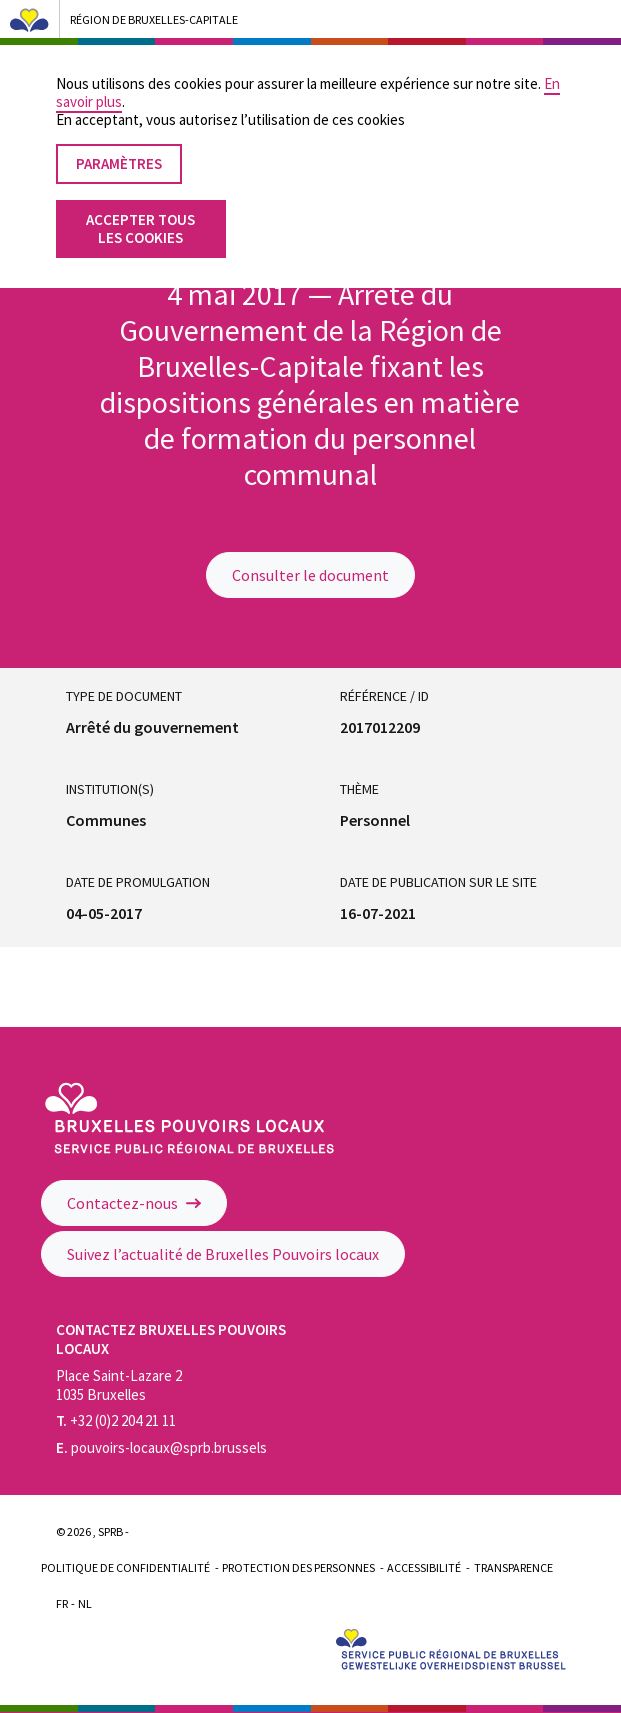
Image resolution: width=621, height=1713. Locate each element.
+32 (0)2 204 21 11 (116, 1420)
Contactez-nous (134, 1203)
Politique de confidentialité (125, 1567)
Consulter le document (310, 575)
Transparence (513, 1567)
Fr (62, 1603)
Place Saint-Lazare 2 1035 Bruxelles (119, 1385)
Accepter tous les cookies (140, 204)
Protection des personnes (298, 1567)
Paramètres (119, 139)
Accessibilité (424, 1567)
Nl (85, 1603)
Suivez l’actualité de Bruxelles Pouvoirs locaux (223, 1254)
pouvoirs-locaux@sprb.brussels (161, 1447)
